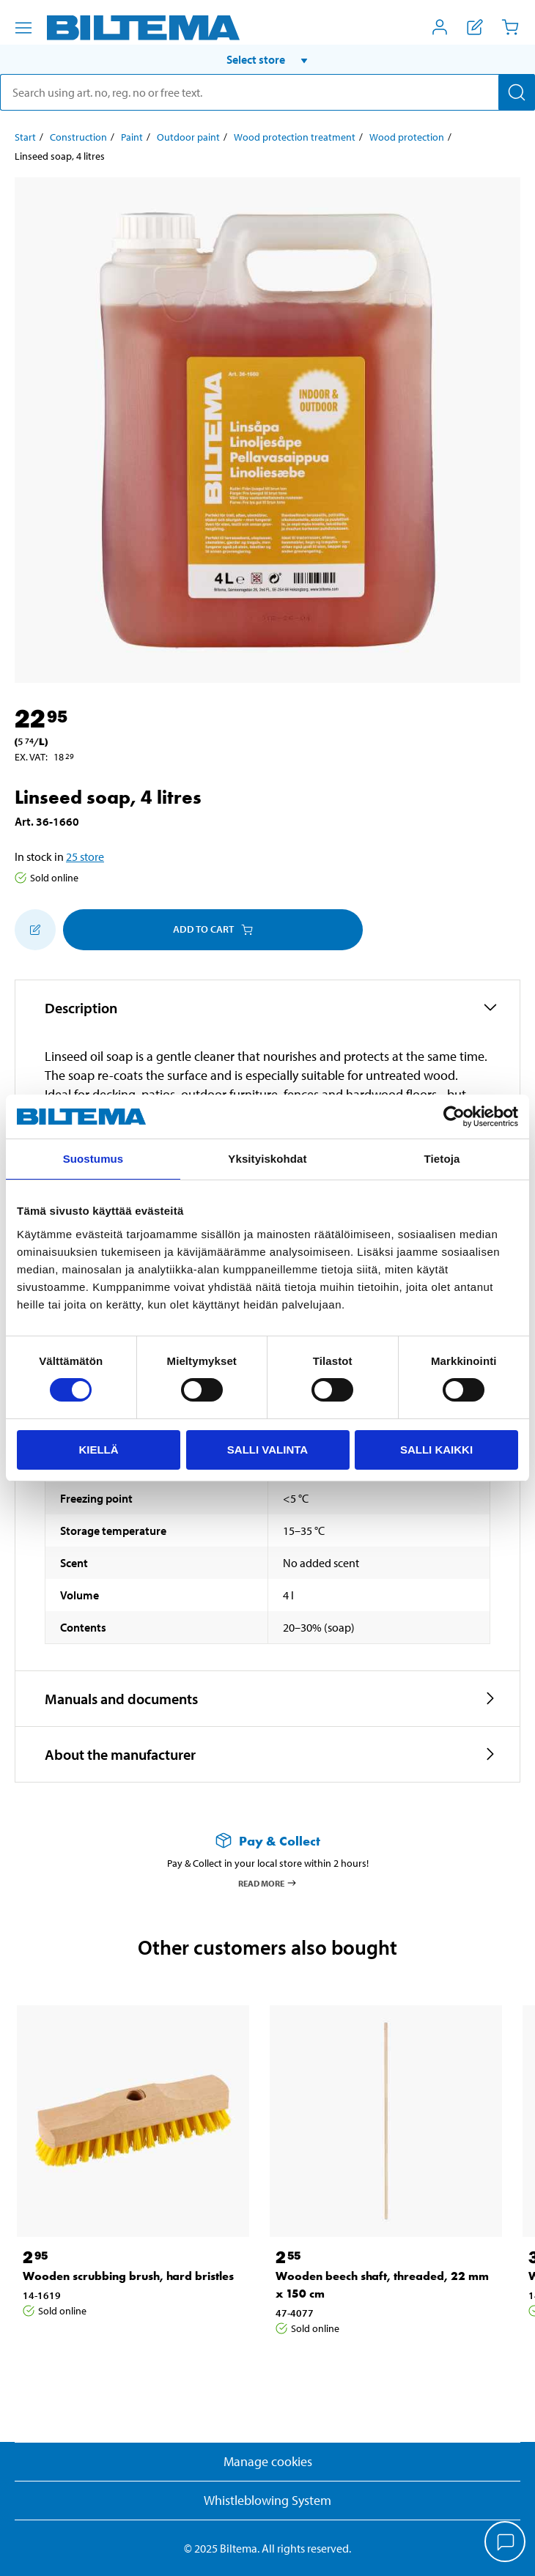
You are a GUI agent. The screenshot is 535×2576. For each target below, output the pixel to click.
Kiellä (98, 1449)
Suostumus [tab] (93, 1158)
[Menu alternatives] (23, 28)
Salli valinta (267, 1449)
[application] (505, 2543)
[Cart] (510, 27)
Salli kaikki (436, 1449)
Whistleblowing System (267, 2500)
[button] (267, 59)
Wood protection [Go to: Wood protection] (406, 137)
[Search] (516, 92)
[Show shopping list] (474, 27)
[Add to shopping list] (35, 929)
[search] (267, 92)
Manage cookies (268, 2461)
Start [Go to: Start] (25, 137)
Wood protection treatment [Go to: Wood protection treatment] (294, 137)
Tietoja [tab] (442, 1158)
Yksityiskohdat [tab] (267, 1158)
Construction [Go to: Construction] (78, 137)
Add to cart (213, 929)
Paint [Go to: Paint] (132, 137)
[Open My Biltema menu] (439, 27)
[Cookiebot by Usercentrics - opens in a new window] (454, 1117)
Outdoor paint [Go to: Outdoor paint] (188, 137)
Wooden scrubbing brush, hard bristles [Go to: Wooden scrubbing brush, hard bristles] (128, 2276)
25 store (85, 856)
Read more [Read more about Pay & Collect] (268, 1883)
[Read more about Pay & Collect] (267, 1841)
